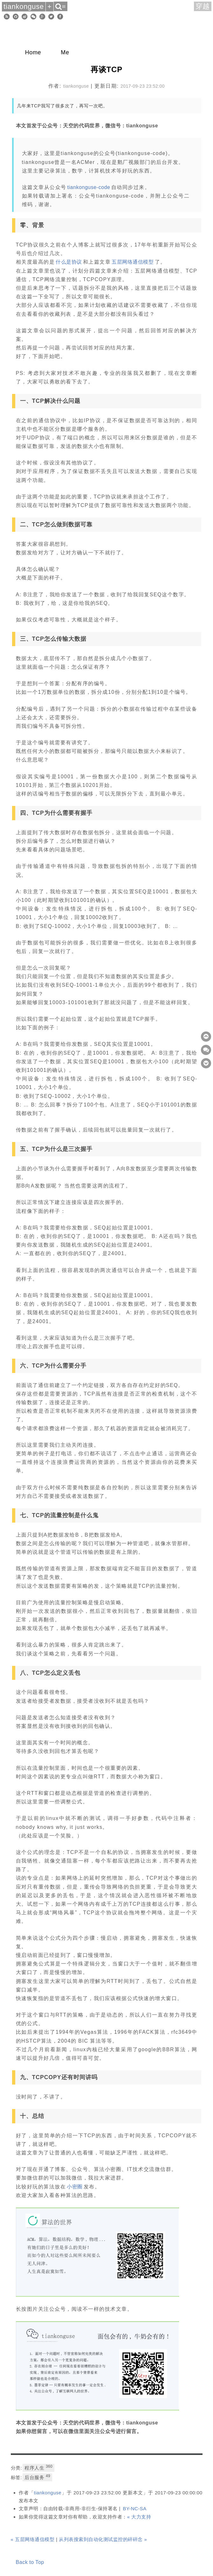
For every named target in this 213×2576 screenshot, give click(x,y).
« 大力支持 (139, 2516)
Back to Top (30, 2562)
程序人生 (38, 2467)
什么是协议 (69, 262)
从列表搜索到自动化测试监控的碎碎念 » (103, 2539)
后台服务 (37, 2477)
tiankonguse (48, 2492)
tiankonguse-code (88, 187)
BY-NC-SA (134, 2508)
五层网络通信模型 (133, 262)
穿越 (203, 6)
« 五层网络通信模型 (33, 2539)
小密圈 (75, 2186)
